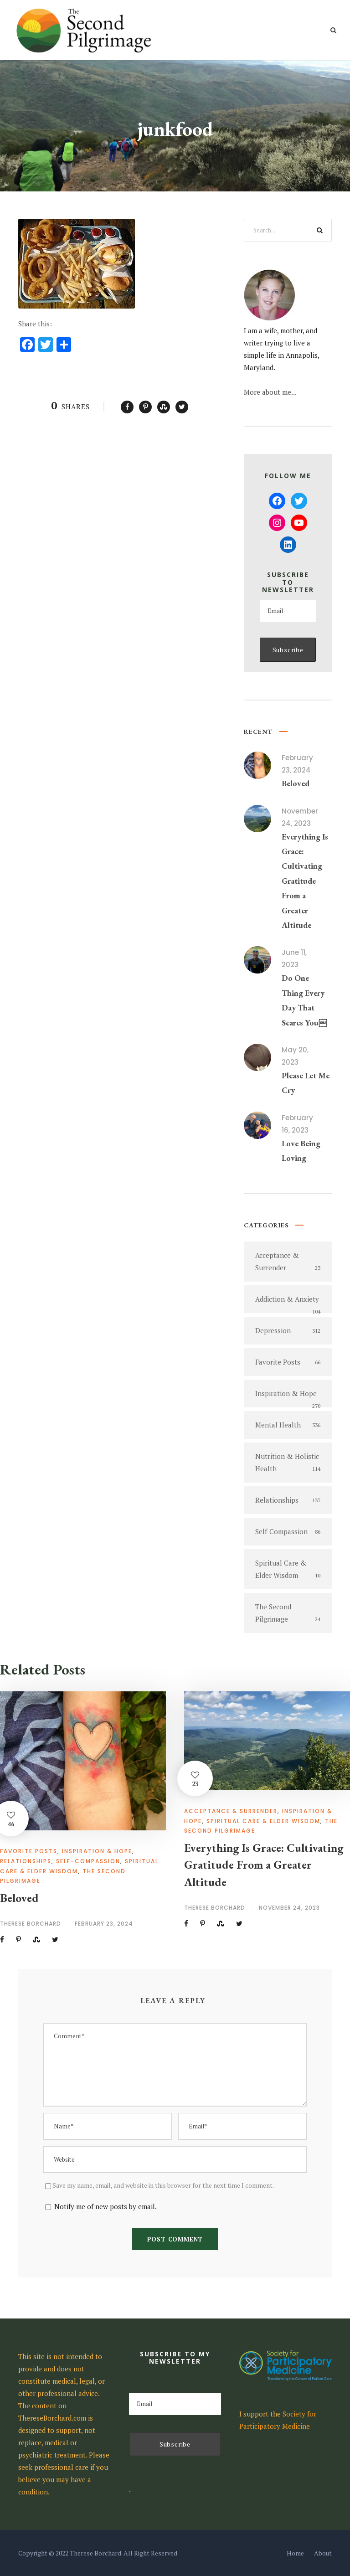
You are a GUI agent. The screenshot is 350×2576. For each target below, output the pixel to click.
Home (295, 2553)
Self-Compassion (88, 1861)
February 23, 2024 (104, 1923)
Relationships (25, 1861)
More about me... (270, 392)
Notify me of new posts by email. (105, 2206)
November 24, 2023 (289, 1907)
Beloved (295, 783)
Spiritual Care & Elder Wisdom (263, 1821)
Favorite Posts (28, 1851)
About (323, 2553)
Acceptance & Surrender (231, 1811)
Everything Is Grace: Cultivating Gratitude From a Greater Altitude (305, 880)
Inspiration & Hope (97, 1851)
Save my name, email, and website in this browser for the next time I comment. (163, 2185)
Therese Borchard (30, 1923)
